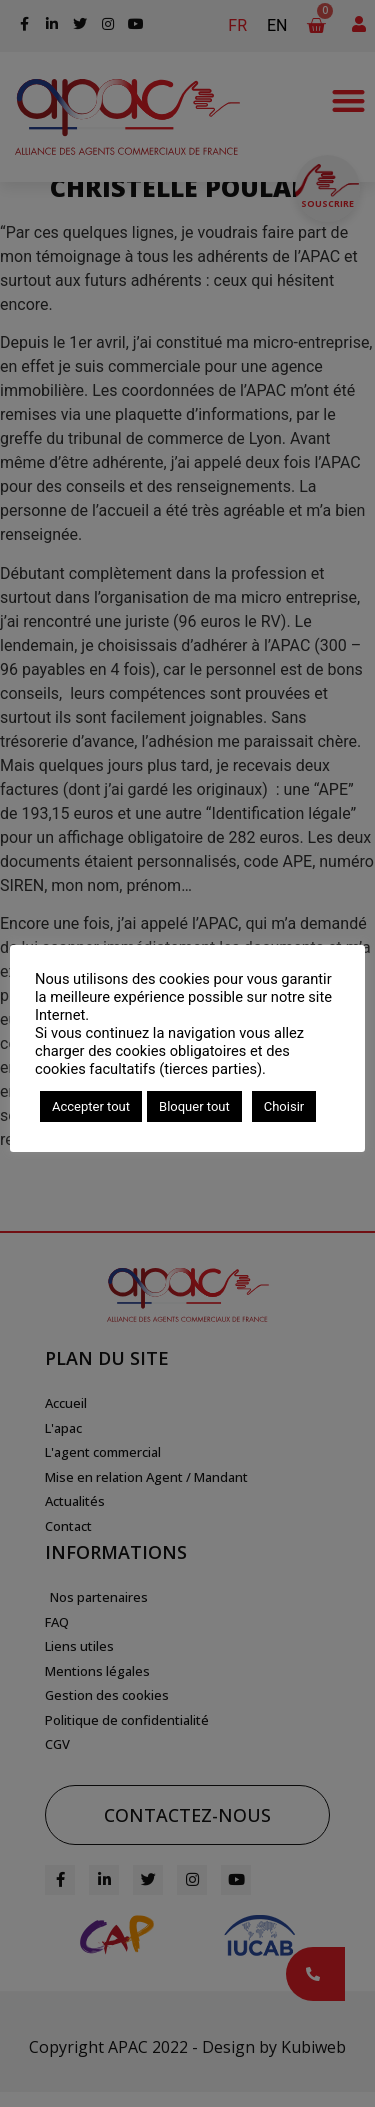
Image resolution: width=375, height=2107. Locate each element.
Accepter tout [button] (91, 1106)
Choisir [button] (284, 1106)
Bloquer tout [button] (194, 1106)
